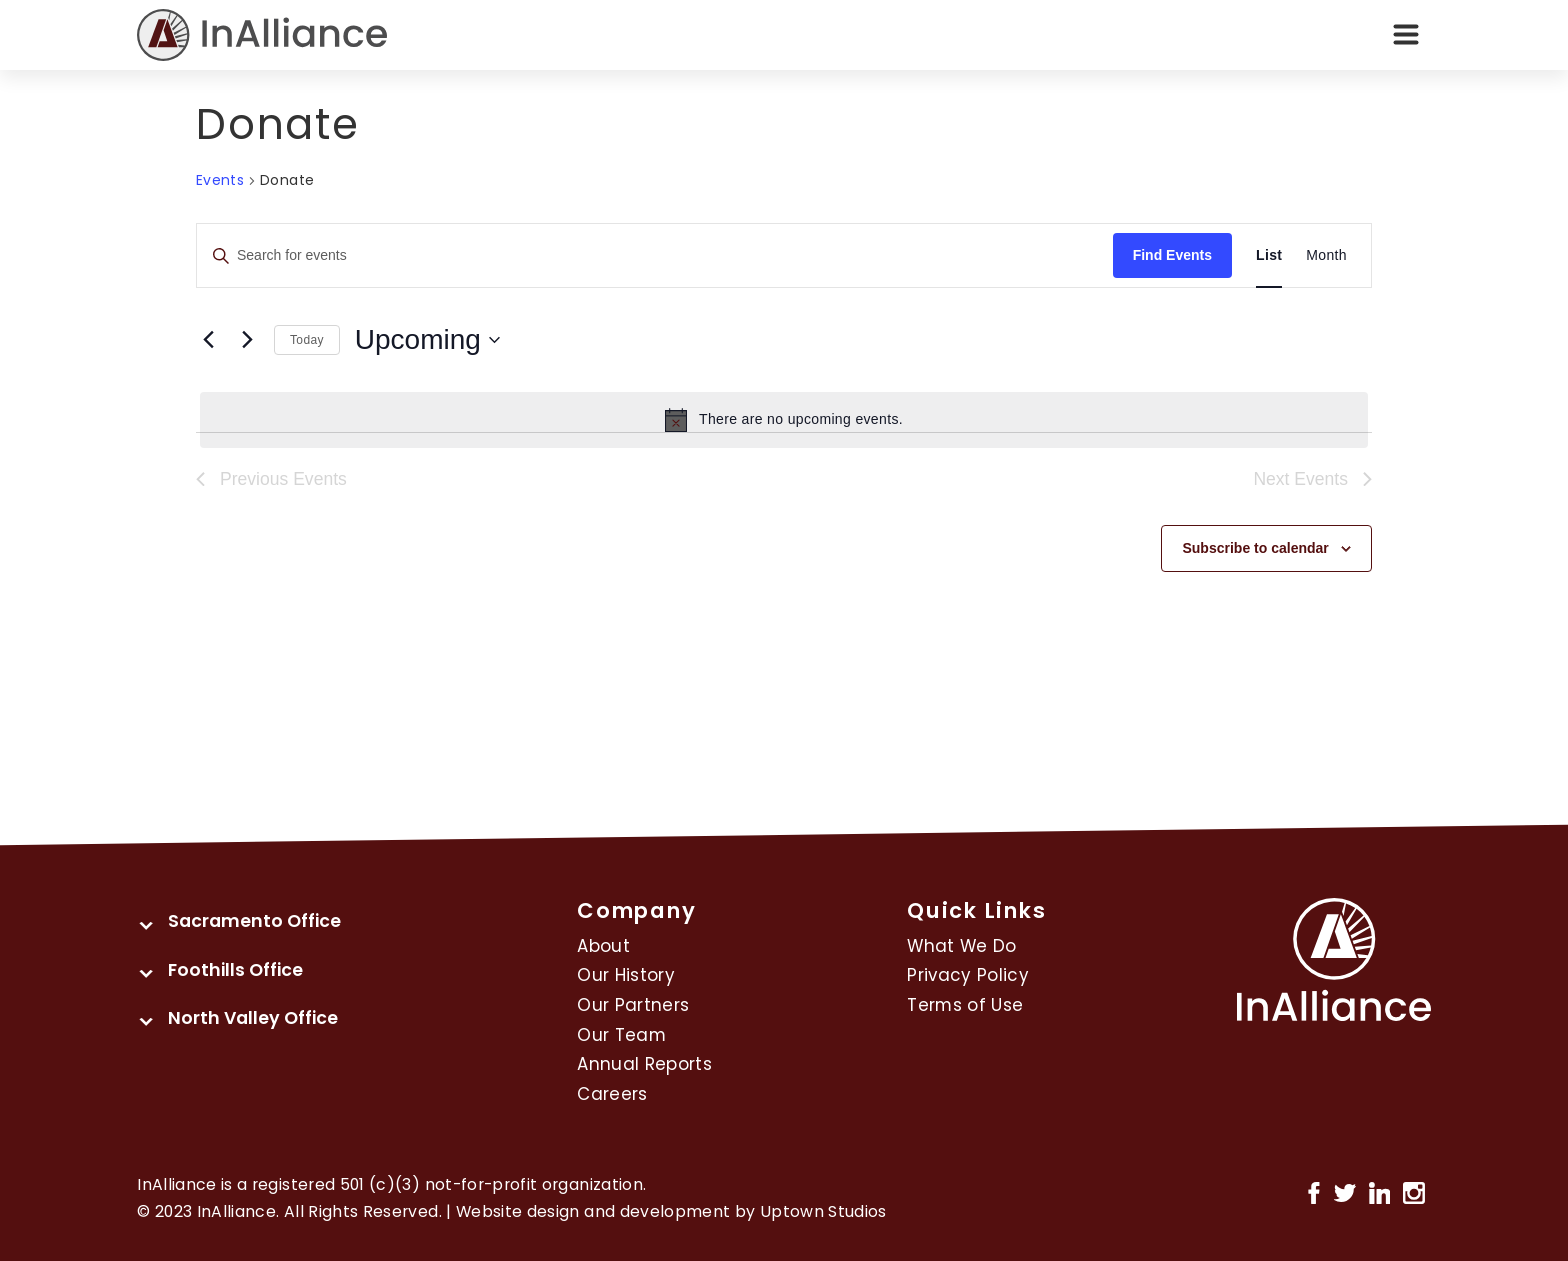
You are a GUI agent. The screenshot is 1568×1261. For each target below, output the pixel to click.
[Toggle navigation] (1406, 35)
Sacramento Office (254, 921)
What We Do (962, 946)
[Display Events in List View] (1269, 255)
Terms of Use (965, 1005)
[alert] (784, 420)
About (603, 946)
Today (307, 340)
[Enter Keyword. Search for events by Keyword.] (655, 255)
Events (220, 180)
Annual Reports (644, 1064)
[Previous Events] (208, 340)
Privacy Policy (968, 975)
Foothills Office (235, 970)
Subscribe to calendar (1255, 548)
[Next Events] (247, 340)
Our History (626, 975)
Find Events (1172, 255)
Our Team (621, 1035)
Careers (612, 1094)
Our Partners (633, 1005)
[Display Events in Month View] (1326, 255)
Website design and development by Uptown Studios (671, 1211)
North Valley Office (253, 1018)
